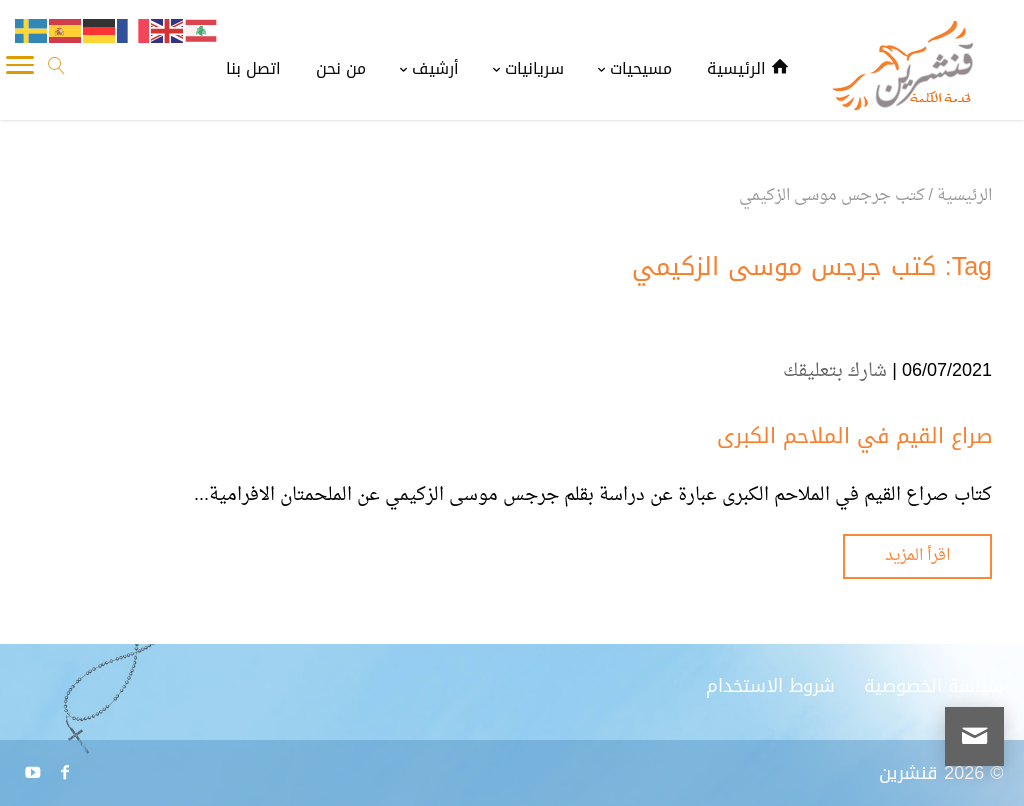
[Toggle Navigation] (20, 70)
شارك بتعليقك (835, 371)
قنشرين (908, 773)
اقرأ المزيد (917, 556)
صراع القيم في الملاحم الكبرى (854, 436)
